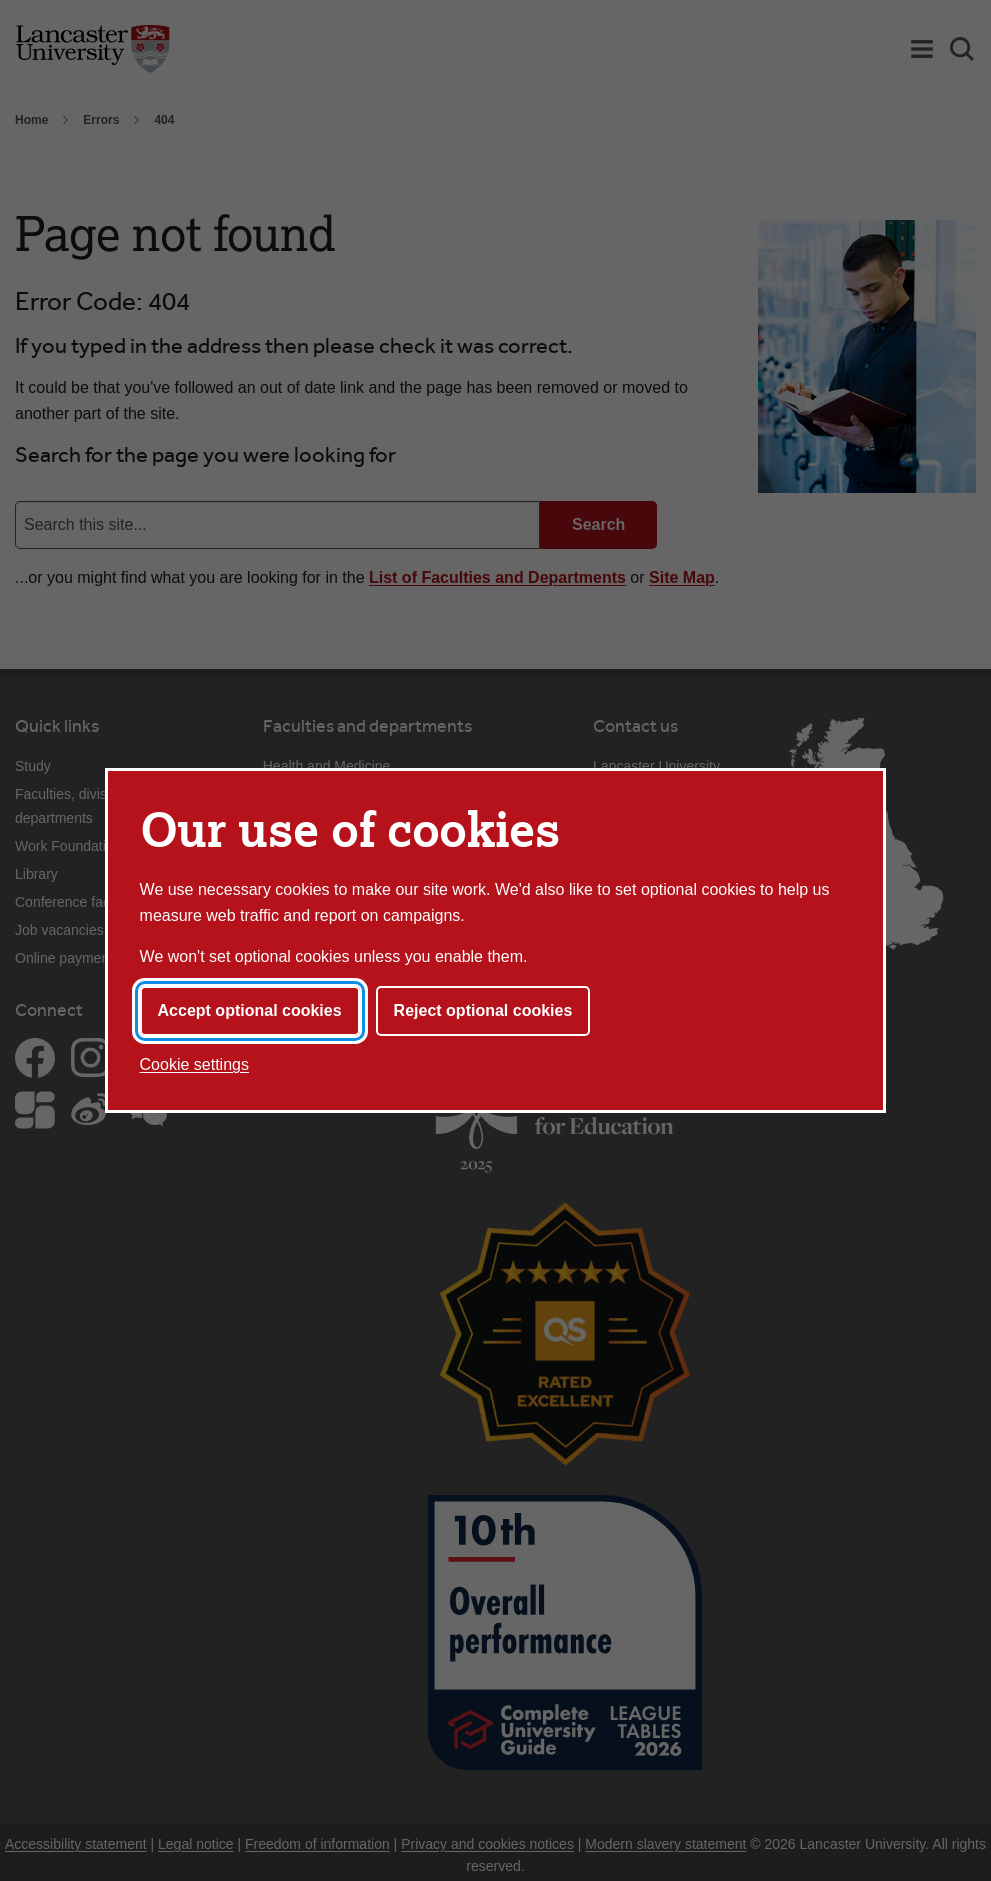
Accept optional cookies (250, 1010)
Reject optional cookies (483, 1010)
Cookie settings (194, 1064)
